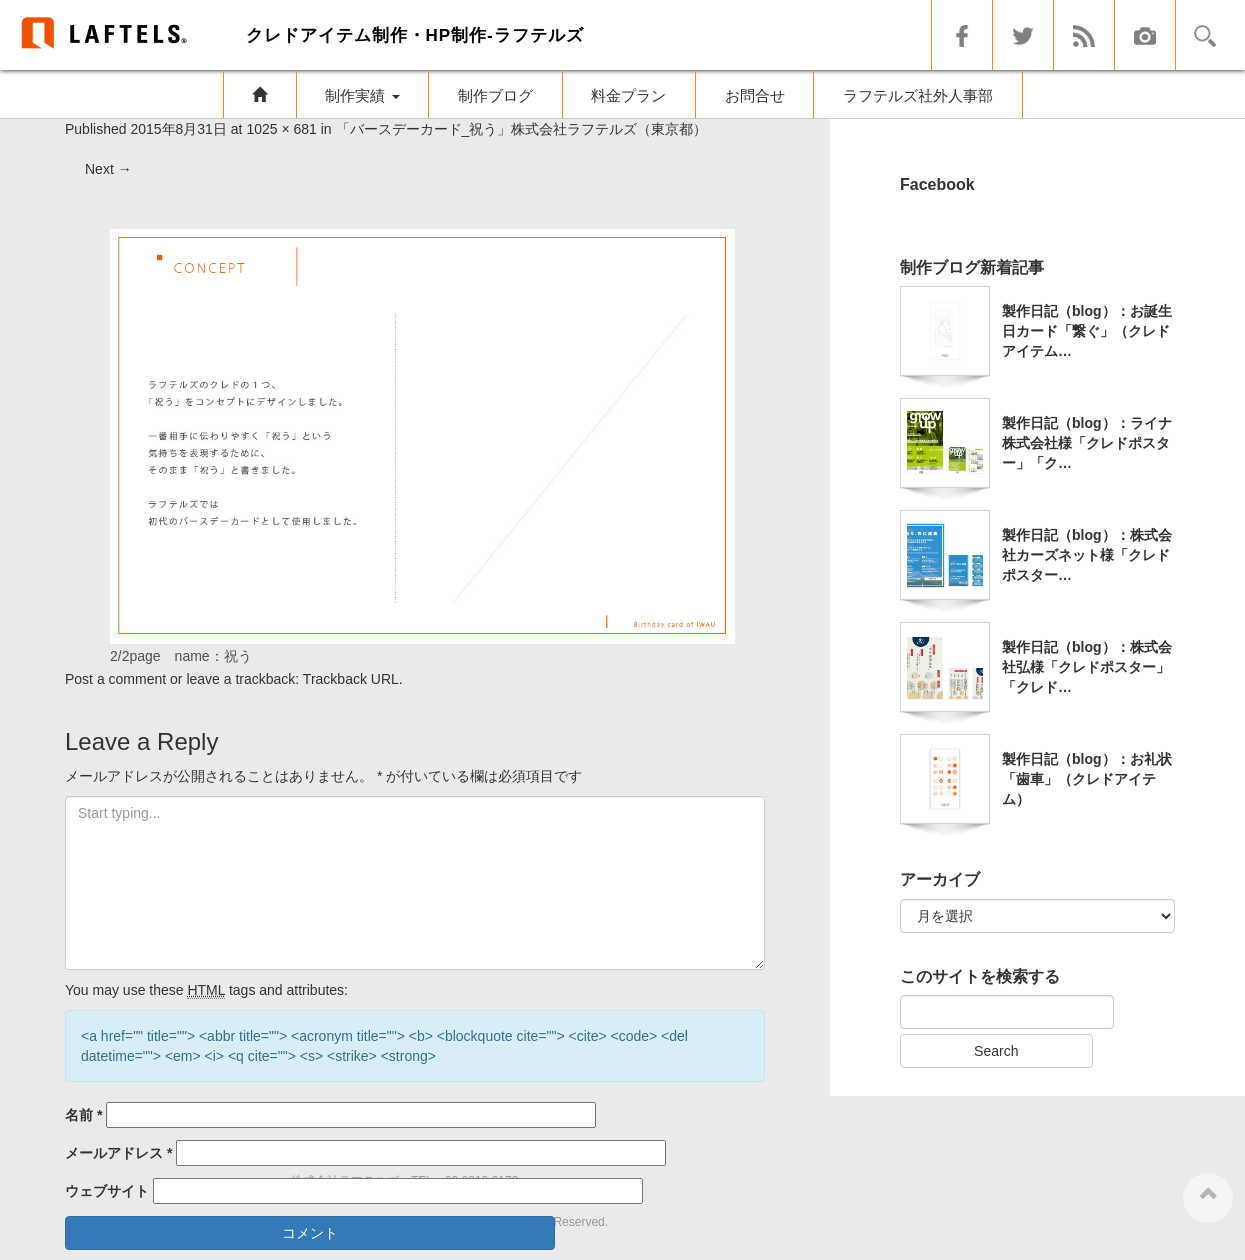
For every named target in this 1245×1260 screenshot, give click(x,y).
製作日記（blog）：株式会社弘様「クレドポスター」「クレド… (1087, 667)
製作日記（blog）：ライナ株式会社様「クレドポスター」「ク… (1087, 443)
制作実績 (362, 95)
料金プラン (628, 95)
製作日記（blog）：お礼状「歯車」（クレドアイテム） (1087, 779)
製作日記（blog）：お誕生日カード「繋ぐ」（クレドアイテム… (1087, 331)
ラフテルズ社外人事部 (918, 95)
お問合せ (755, 95)
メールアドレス (118, 1153)
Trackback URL (351, 679)
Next (108, 169)
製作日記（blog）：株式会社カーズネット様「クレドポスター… (1087, 555)
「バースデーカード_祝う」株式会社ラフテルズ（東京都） (522, 129)
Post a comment (115, 679)
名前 (83, 1115)
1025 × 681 (281, 129)
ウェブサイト (107, 1191)
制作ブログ (495, 95)
